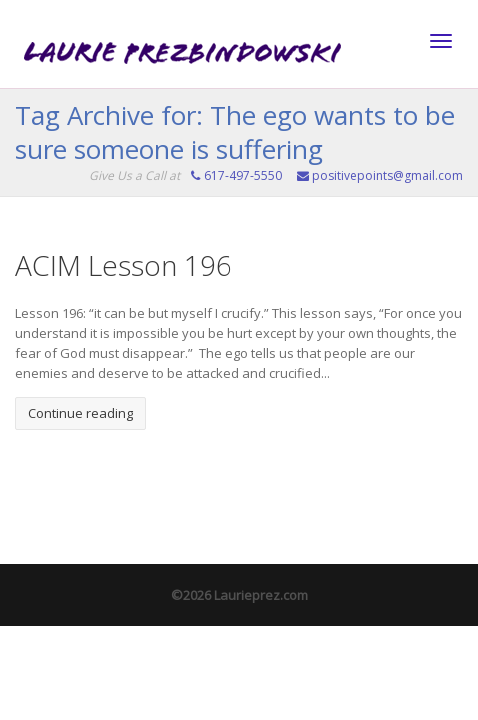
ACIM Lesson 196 (123, 265)
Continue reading (80, 413)
